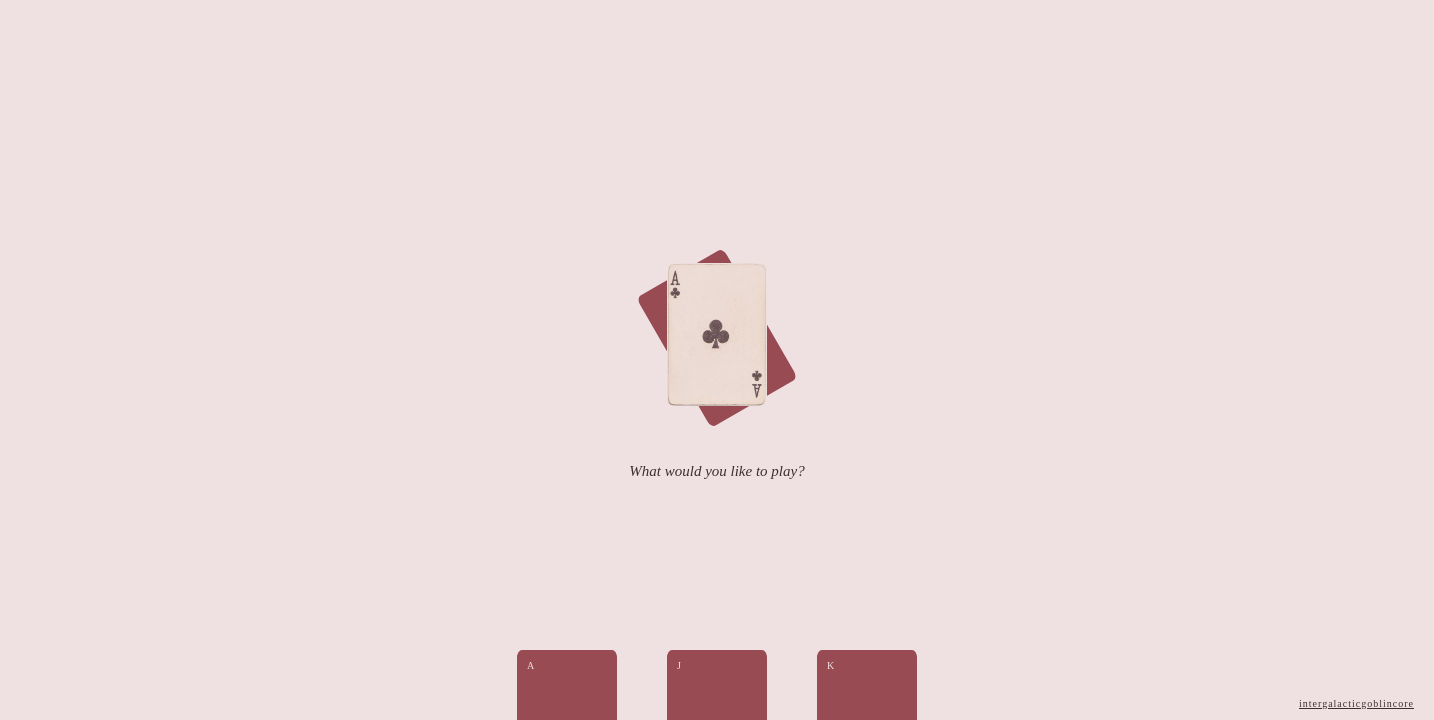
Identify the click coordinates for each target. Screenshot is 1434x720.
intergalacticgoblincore (1356, 703)
